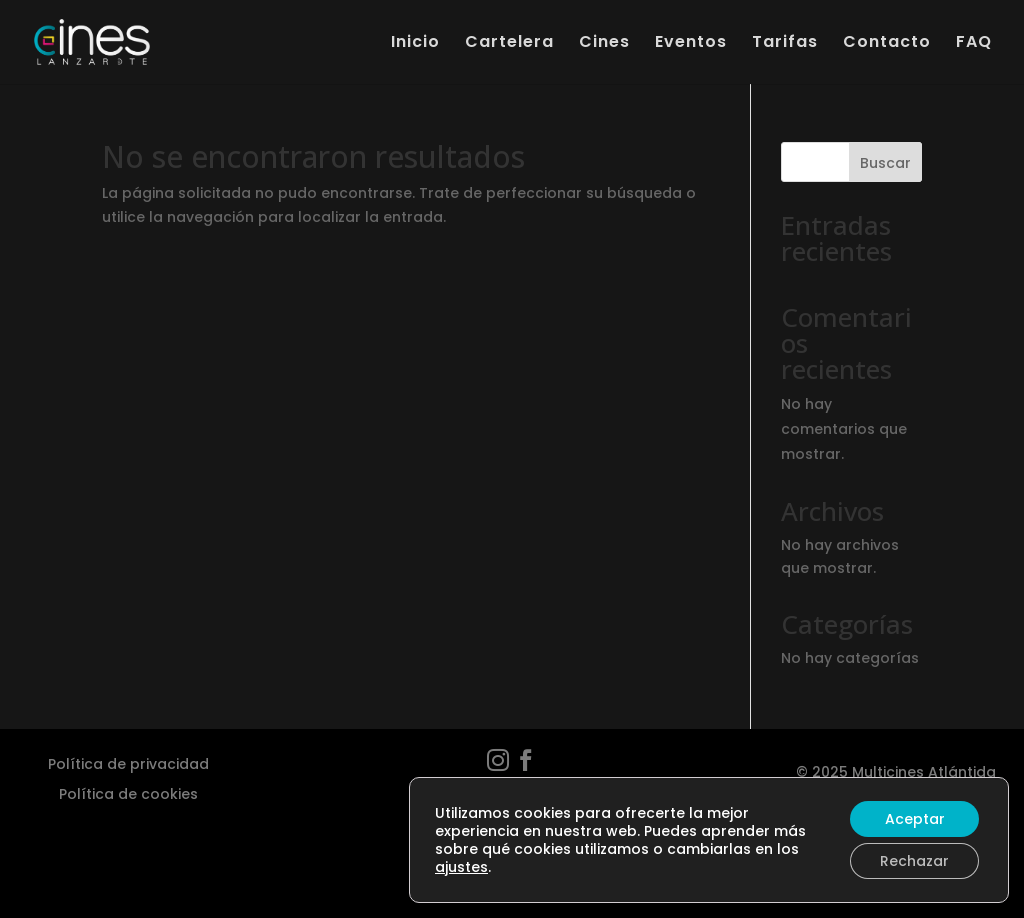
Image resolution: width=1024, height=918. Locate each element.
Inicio (415, 44)
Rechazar (914, 861)
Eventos (691, 44)
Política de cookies (128, 792)
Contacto (887, 44)
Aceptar (915, 819)
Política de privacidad (128, 762)
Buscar (885, 163)
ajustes (461, 867)
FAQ (974, 44)
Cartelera (509, 44)
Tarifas (785, 44)
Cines (604, 44)
